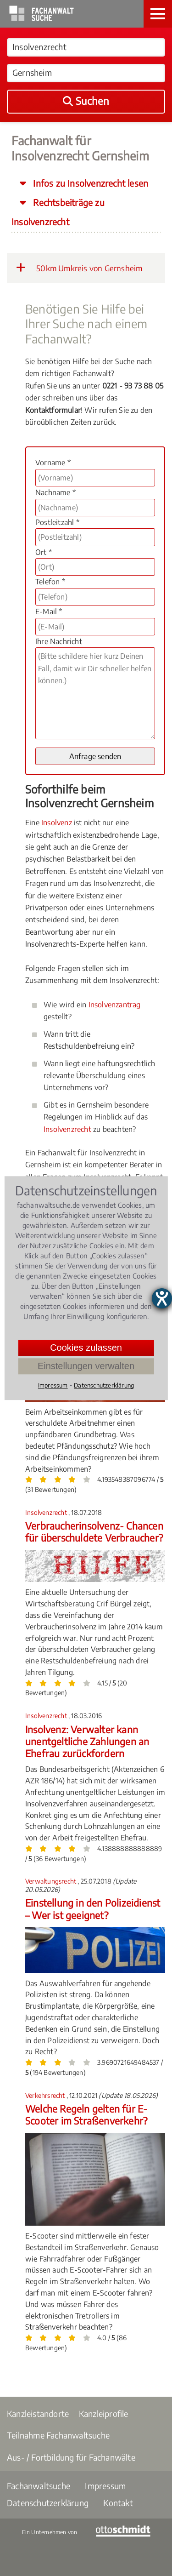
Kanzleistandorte (38, 2413)
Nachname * (55, 492)
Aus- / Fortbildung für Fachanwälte (71, 2457)
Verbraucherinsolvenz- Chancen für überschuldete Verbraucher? (94, 1531)
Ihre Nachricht (58, 641)
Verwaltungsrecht (51, 1881)
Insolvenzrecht (67, 1129)
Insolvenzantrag (115, 1004)
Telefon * (50, 581)
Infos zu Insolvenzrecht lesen (89, 182)
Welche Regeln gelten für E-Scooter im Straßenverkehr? (86, 2114)
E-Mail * (48, 611)
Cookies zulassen (86, 1347)
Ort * (43, 552)
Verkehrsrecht (46, 2095)
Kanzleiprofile (103, 2413)
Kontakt (118, 2502)
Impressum (105, 2485)
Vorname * (53, 462)
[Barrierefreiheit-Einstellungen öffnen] (162, 1298)
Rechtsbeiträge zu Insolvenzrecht (58, 212)
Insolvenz (56, 822)
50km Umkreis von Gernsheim (79, 267)
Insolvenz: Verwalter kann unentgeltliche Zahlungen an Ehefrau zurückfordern (87, 1741)
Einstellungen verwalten (86, 1366)
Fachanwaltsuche (38, 2485)
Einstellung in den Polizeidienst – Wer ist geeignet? (92, 1908)
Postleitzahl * (57, 522)
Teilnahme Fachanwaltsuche (58, 2435)
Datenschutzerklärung (48, 2502)
